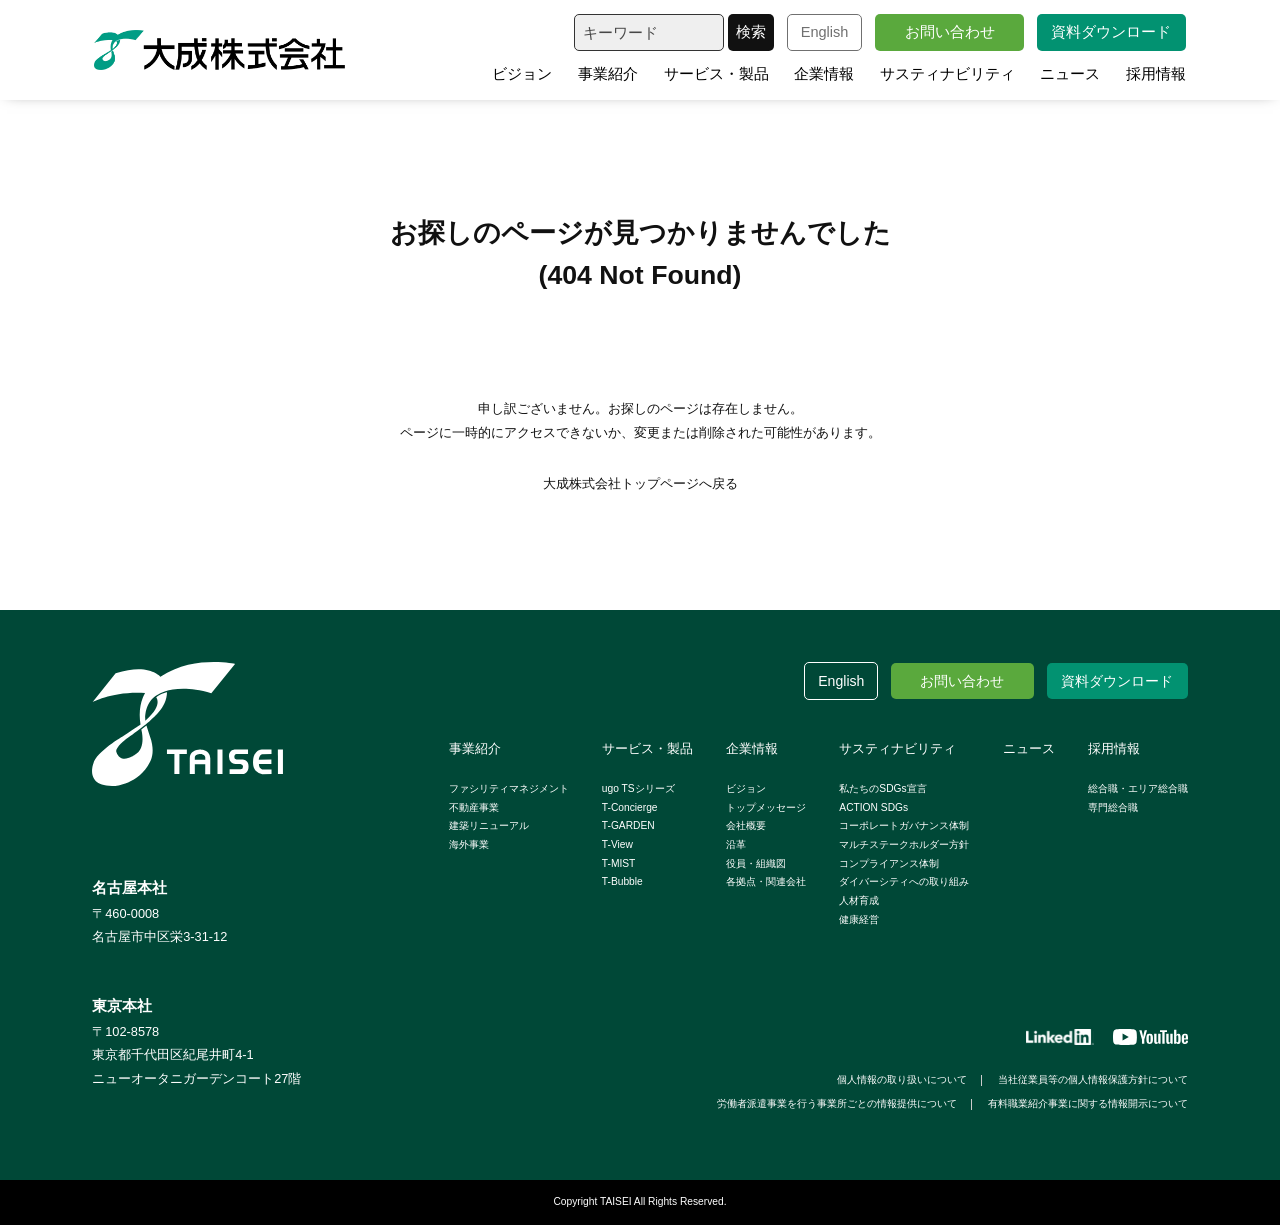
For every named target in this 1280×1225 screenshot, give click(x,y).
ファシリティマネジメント (509, 788)
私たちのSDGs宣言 (882, 788)
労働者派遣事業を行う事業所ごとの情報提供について (837, 1103)
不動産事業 (474, 807)
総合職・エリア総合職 (1138, 788)
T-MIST (619, 863)
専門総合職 (1113, 807)
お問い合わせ (950, 32)
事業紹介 (608, 74)
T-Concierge (630, 807)
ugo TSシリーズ (638, 788)
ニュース (1070, 74)
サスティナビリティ (947, 74)
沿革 (736, 844)
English (825, 32)
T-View (617, 844)
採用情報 (1156, 74)
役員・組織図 (756, 863)
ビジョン (522, 74)
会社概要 (746, 825)
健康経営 (859, 919)
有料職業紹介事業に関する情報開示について (1088, 1103)
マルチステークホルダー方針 (904, 844)
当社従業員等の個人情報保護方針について (1093, 1079)
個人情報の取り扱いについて (902, 1079)
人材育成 (859, 900)
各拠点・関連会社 (766, 881)
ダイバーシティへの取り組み (904, 881)
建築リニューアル (489, 825)
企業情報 (824, 74)
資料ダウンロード (1111, 32)
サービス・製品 (716, 74)
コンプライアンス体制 (889, 863)
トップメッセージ (766, 807)
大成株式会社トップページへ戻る (640, 483)
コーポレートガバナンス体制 (904, 825)
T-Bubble (622, 881)
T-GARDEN (628, 825)
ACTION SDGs (873, 807)
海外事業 (469, 844)
